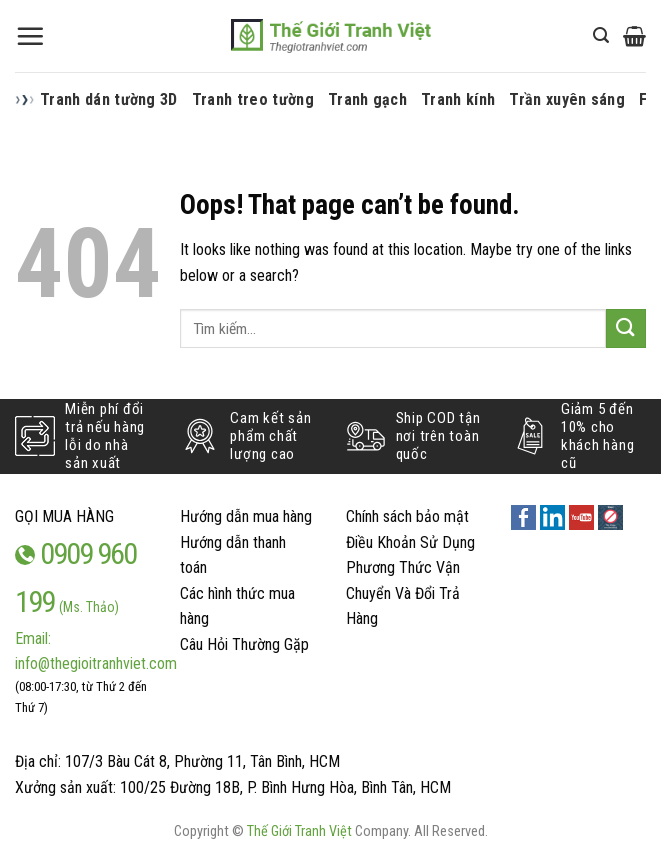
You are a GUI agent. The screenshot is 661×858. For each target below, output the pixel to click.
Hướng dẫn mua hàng (246, 516)
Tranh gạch (367, 99)
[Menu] (30, 36)
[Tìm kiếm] (601, 35)
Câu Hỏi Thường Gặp (244, 644)
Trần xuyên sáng (567, 99)
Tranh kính (458, 99)
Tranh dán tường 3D (109, 99)
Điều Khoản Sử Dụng (410, 542)
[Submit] (626, 328)
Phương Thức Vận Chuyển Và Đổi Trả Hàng (403, 593)
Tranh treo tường (253, 99)
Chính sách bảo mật (407, 516)
